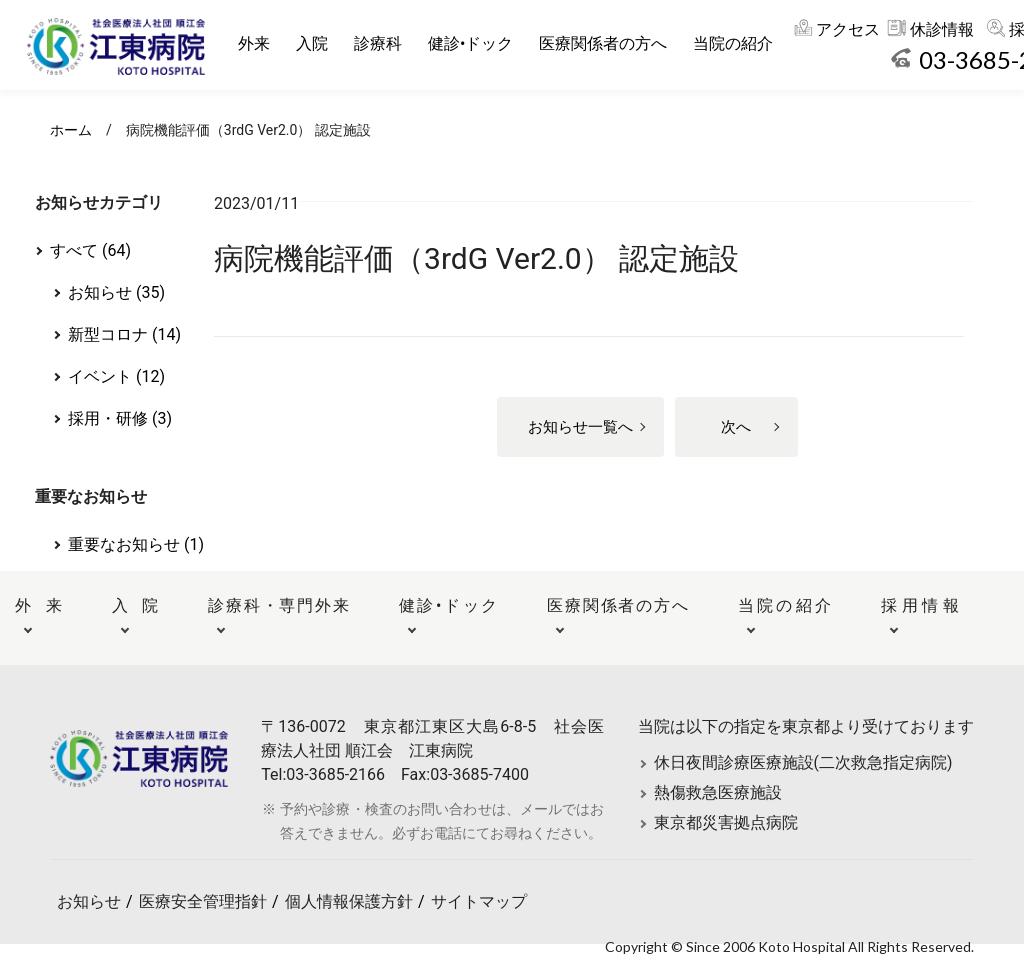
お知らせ (89, 901)
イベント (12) (116, 376)
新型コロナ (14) (124, 334)
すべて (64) (90, 250)
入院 (315, 43)
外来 (257, 43)
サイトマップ (479, 901)
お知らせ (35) (116, 292)
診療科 (381, 43)
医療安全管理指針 (203, 901)
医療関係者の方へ (606, 43)
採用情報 (920, 605)
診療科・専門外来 (278, 605)
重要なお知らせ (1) (136, 544)
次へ (736, 427)
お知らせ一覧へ (580, 427)
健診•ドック (473, 43)
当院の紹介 (736, 43)
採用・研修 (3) (120, 418)
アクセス (851, 29)
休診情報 (945, 29)
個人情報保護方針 (349, 901)
